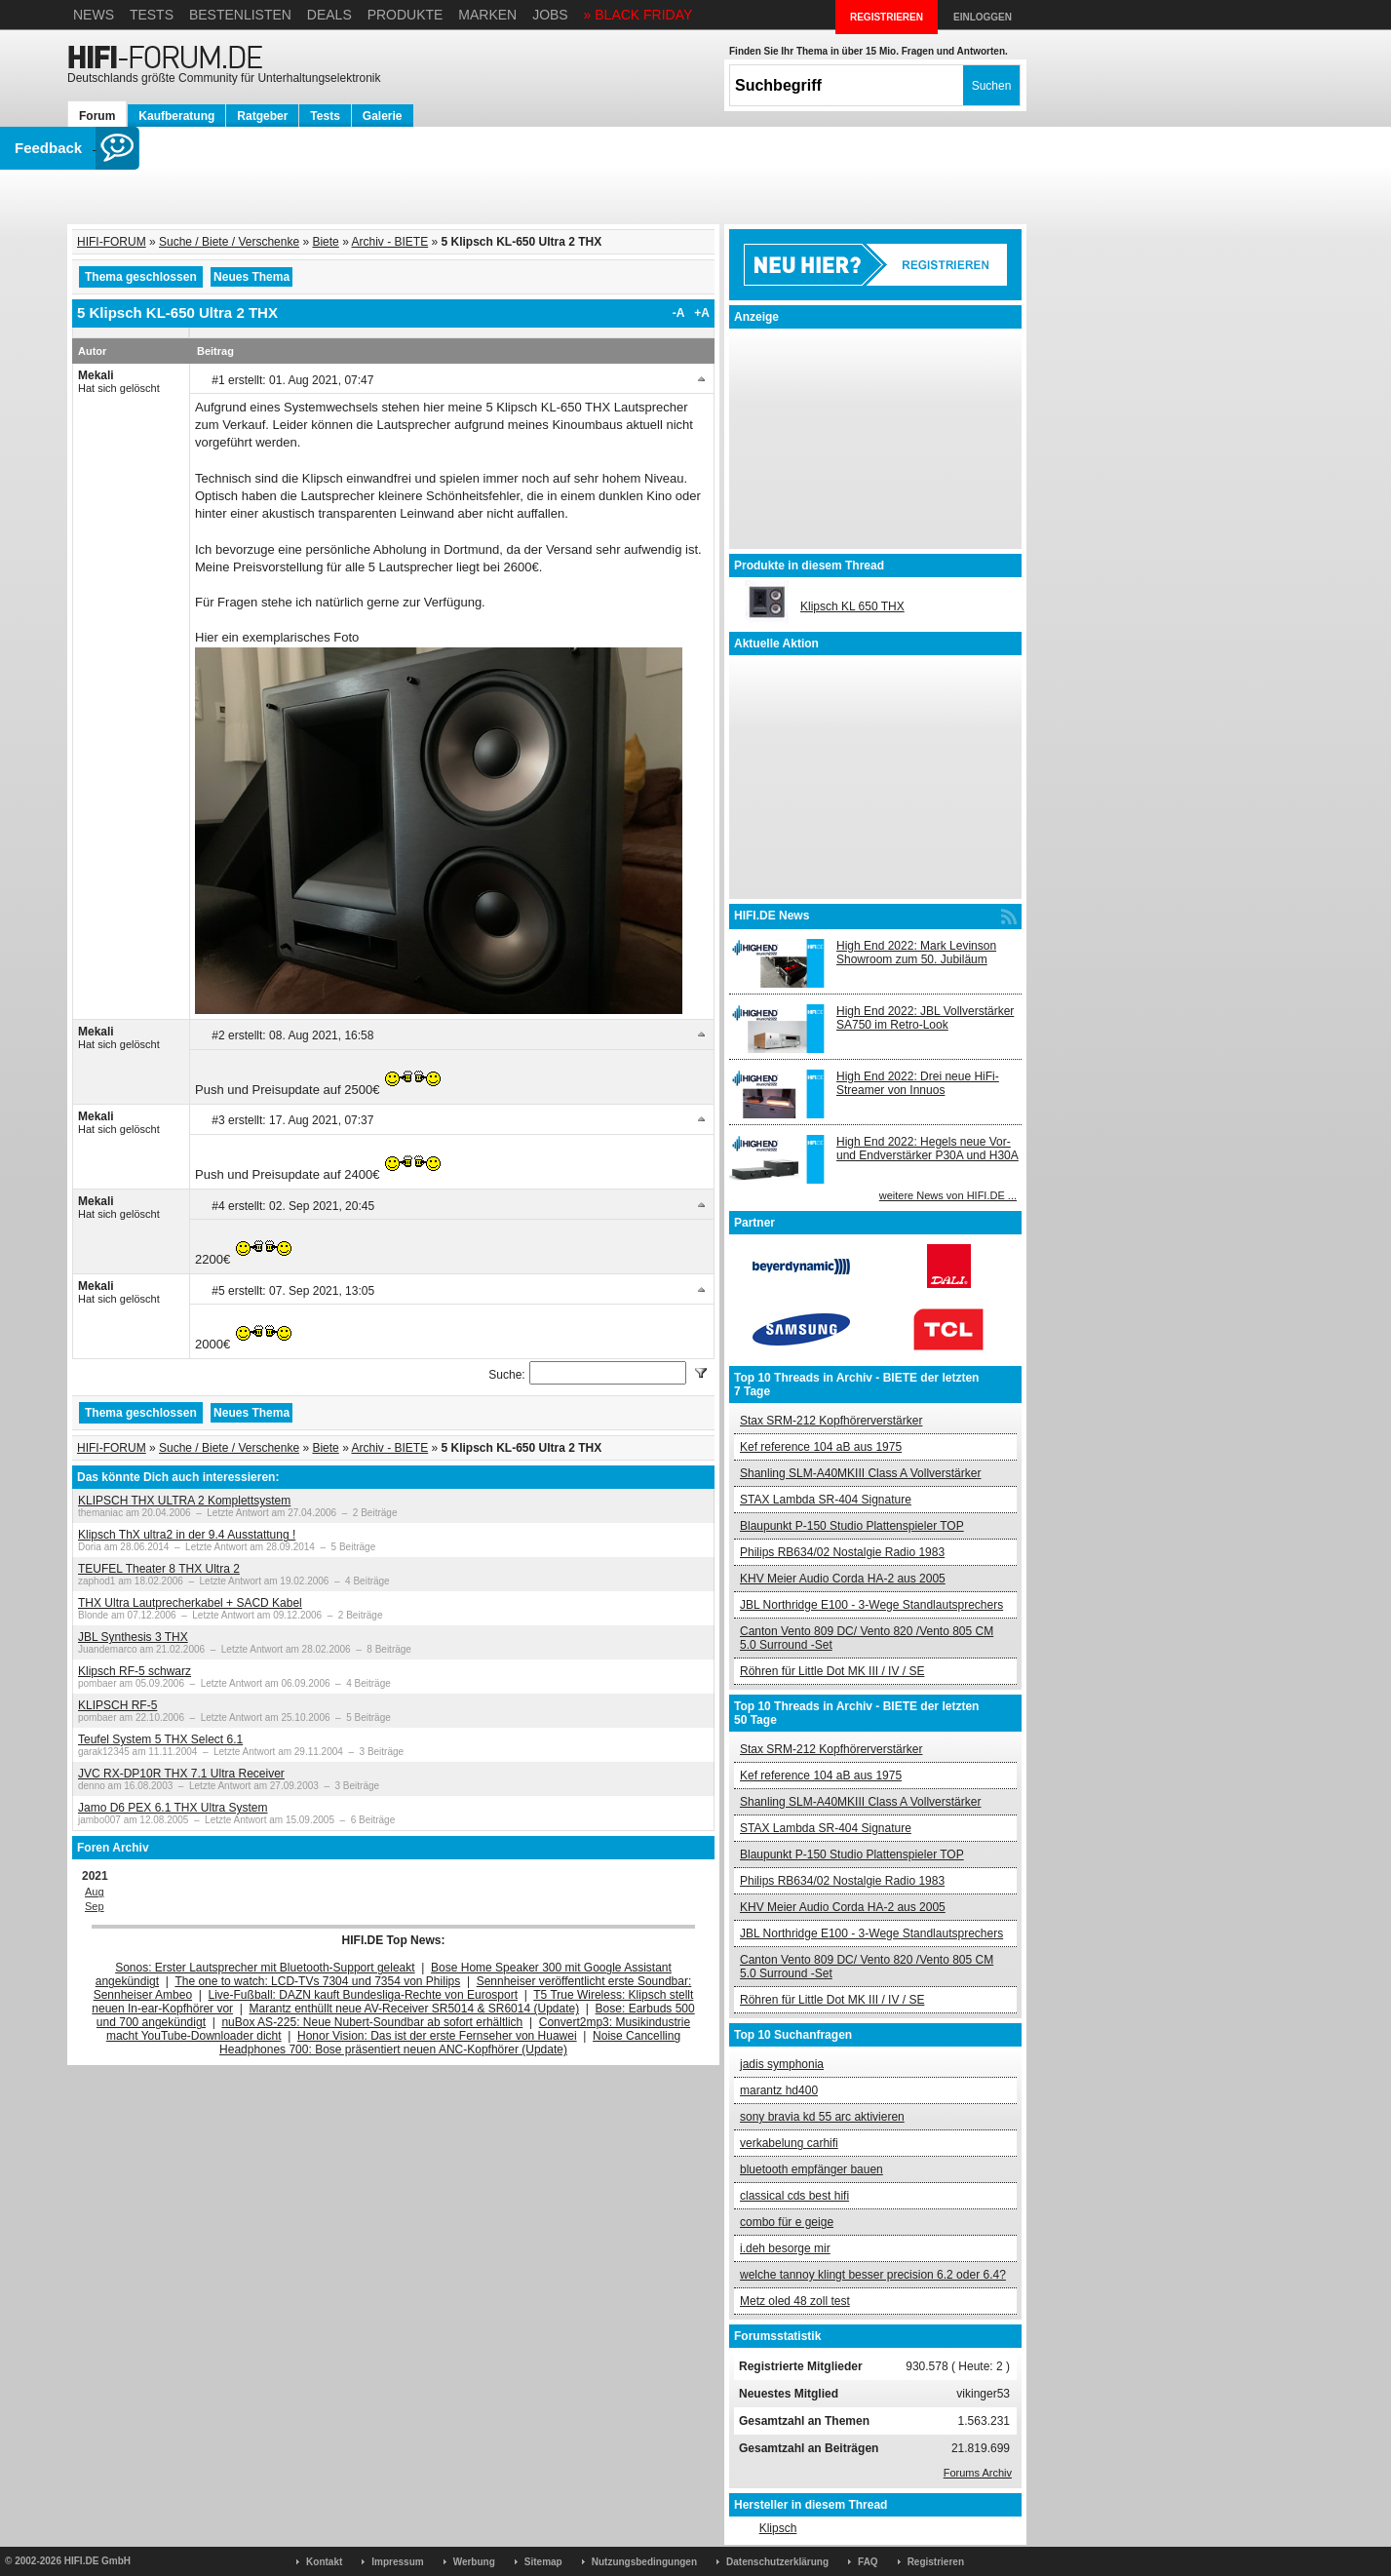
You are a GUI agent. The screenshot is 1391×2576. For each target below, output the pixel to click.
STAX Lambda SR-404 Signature (825, 1499)
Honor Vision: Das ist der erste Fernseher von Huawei (437, 2036)
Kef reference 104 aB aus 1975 (821, 1447)
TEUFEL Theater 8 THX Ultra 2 (159, 1569)
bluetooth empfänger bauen (811, 2169)
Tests (152, 14)
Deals (329, 14)
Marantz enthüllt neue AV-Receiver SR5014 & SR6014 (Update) (415, 2008)
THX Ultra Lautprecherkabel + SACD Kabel (190, 1603)
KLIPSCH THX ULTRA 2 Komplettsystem (184, 1500)
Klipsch (778, 2528)
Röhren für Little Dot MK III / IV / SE (832, 1671)
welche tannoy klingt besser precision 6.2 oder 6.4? (873, 2275)
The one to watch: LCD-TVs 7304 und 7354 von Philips (317, 1981)
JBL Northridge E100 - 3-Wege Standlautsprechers (871, 1605)
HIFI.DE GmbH (97, 2561)
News (93, 14)
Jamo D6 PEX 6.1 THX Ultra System (173, 1808)
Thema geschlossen (141, 277)
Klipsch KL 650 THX (852, 606)
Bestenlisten (240, 14)
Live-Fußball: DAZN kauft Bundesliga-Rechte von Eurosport (363, 1995)
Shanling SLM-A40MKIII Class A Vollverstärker (860, 1473)
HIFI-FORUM (111, 242)
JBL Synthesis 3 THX (133, 1637)
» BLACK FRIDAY (638, 14)
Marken (487, 14)
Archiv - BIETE (389, 242)
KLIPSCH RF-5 (117, 1705)
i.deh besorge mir (785, 2248)
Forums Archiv (978, 2472)
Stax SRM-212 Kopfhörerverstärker (831, 1420)
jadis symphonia (782, 2064)
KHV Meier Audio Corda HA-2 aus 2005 (843, 1578)
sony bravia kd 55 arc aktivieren (822, 2117)
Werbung (474, 2561)
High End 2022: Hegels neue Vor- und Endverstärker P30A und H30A (927, 1148)
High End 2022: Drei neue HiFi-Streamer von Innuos (917, 1083)
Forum (97, 116)
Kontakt (324, 2561)
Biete (325, 242)
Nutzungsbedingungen (644, 2561)
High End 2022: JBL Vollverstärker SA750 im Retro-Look (925, 1018)
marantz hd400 (779, 2090)
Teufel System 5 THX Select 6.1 (160, 1739)
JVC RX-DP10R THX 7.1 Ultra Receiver (181, 1773)
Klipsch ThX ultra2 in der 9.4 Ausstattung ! (186, 1535)
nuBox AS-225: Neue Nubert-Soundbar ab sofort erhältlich (371, 2022)
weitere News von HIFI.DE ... (948, 1195)
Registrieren (936, 2561)
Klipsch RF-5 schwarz (134, 1671)
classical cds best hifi (794, 2196)
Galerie (383, 116)
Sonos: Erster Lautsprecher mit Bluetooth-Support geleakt (265, 1967)
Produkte (405, 14)
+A (702, 313)
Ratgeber (262, 116)
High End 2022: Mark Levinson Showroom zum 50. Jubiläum (916, 952)
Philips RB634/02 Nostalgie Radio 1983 (842, 1552)
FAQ (868, 2561)
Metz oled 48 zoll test (795, 2301)
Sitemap (543, 2561)
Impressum (397, 2561)
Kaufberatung (176, 116)
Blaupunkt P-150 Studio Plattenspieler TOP (852, 1526)
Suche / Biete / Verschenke (229, 242)
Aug (94, 1891)
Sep (94, 1906)
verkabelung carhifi (789, 2143)
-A (679, 313)
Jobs (550, 14)
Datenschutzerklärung (777, 2561)
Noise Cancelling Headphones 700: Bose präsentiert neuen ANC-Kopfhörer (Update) (449, 2042)
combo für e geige (786, 2222)
